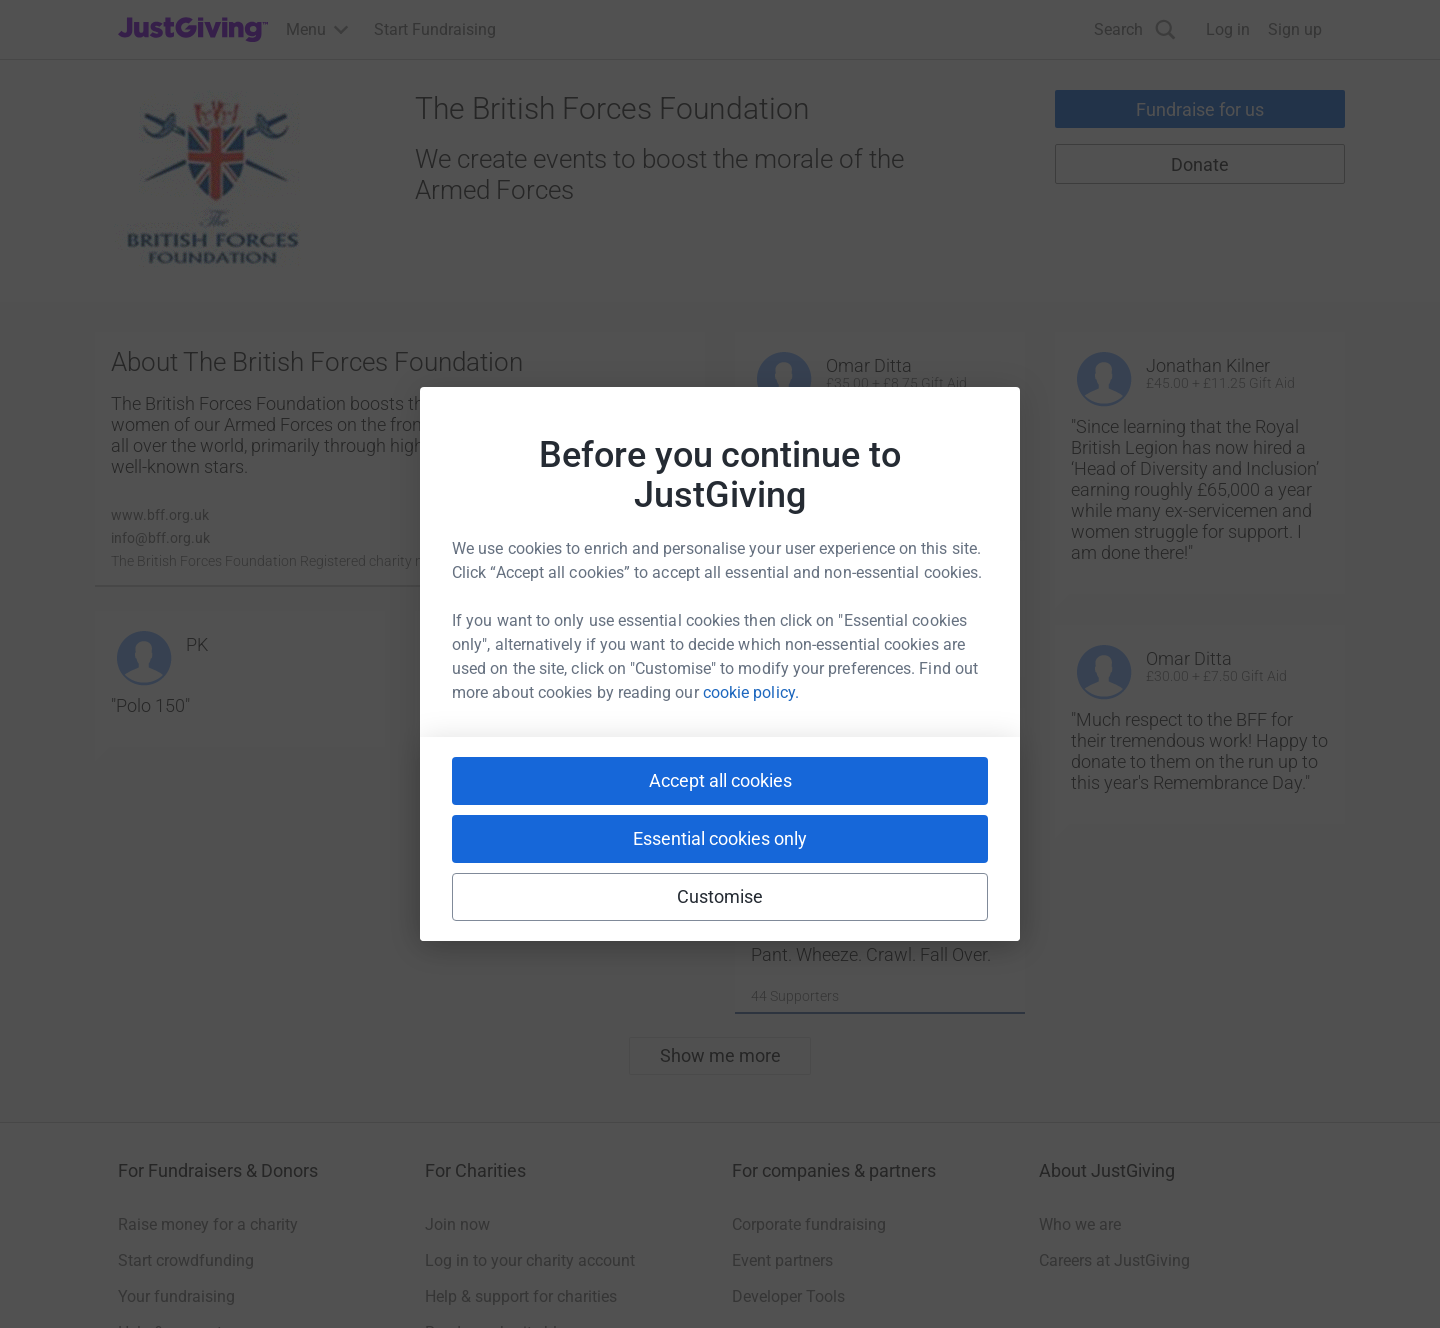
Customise (720, 896)
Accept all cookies (720, 780)
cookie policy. (751, 692)
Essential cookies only (720, 838)
